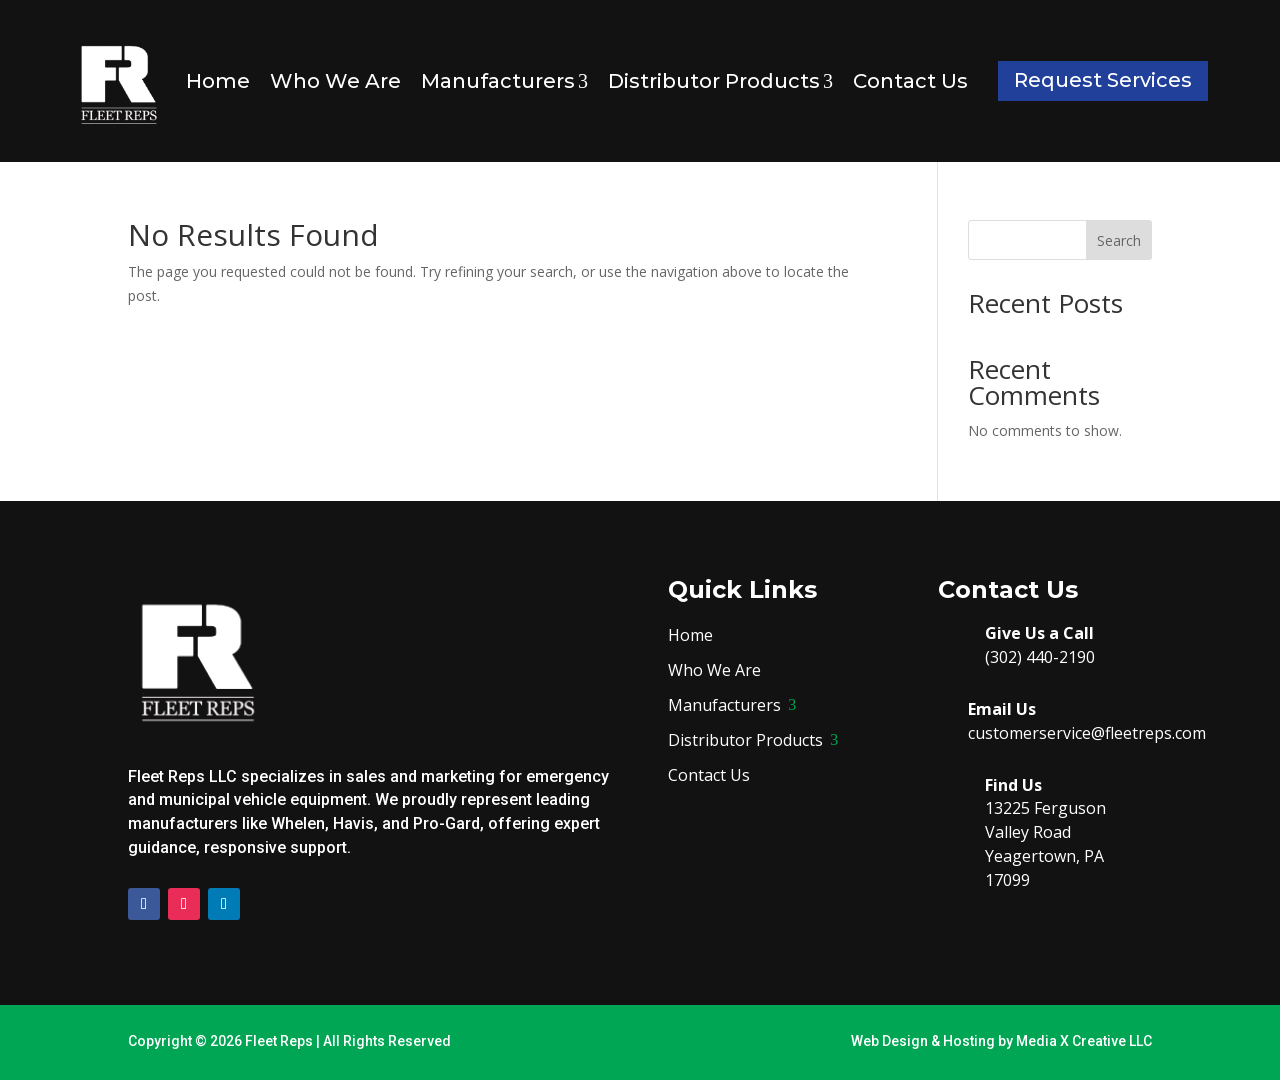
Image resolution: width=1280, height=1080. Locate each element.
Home (218, 81)
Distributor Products (720, 81)
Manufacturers (504, 81)
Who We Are (335, 81)
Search (1119, 240)
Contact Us (910, 81)
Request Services (1103, 80)
